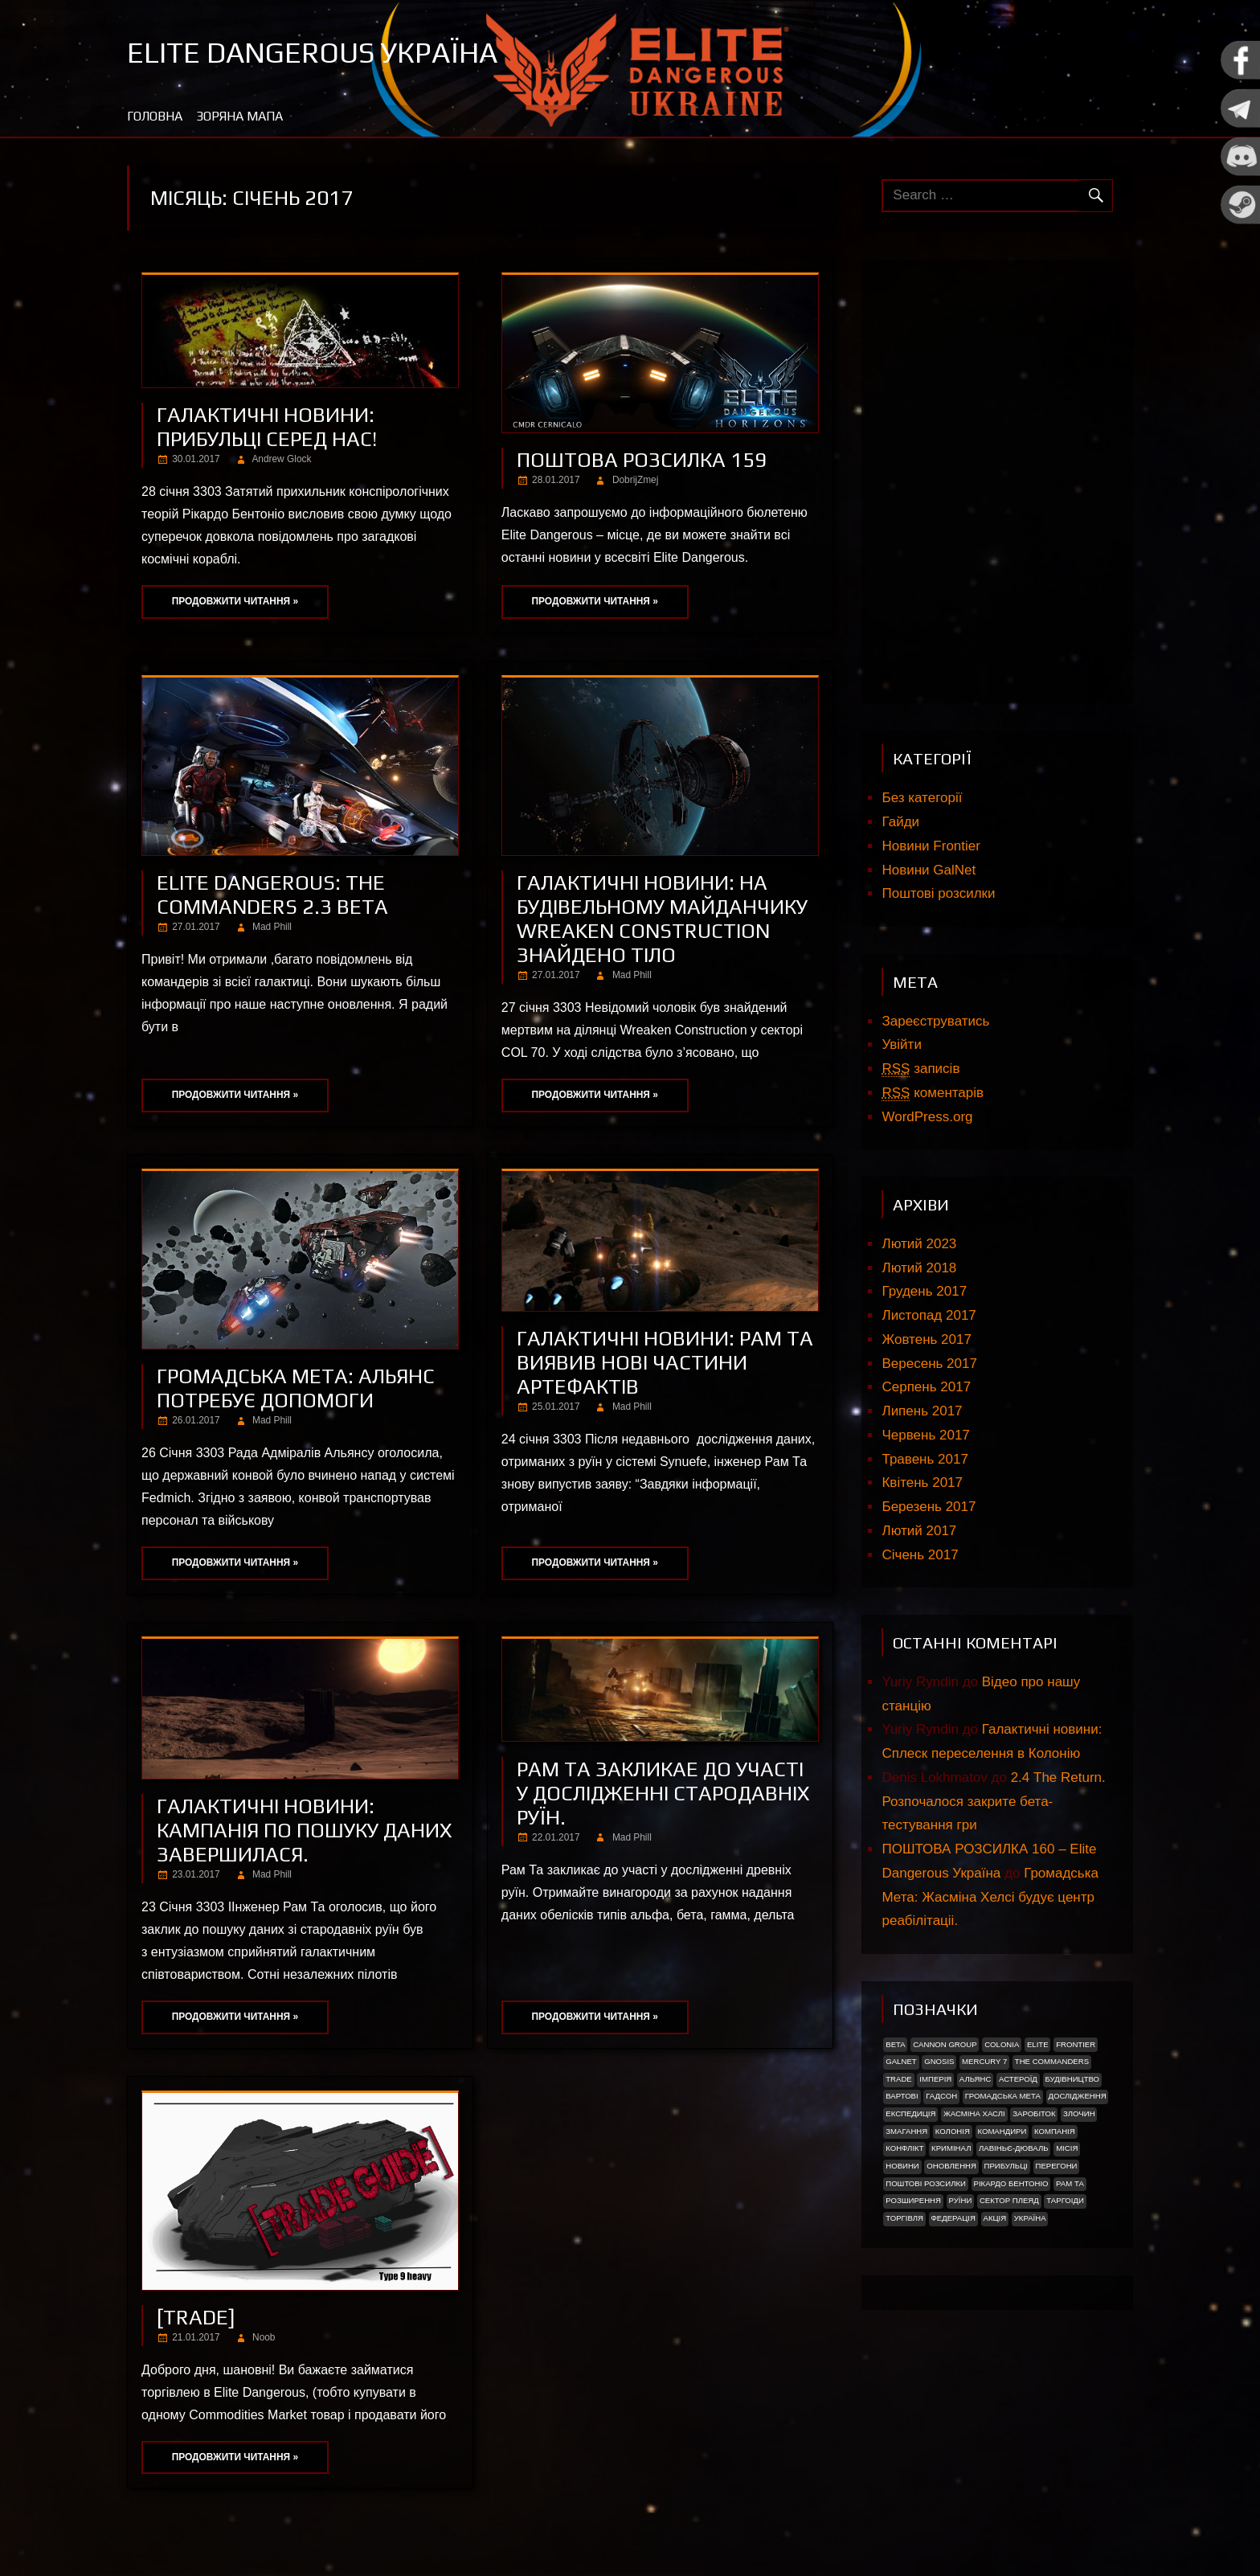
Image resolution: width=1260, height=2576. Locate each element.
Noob (263, 2337)
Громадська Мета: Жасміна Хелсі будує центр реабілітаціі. (990, 1897)
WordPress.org (927, 1116)
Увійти (901, 1044)
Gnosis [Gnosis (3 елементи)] (939, 2061)
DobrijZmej (635, 479)
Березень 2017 (929, 1506)
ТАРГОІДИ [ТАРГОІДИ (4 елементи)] (1065, 2200)
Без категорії (922, 797)
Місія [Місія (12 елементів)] (1067, 2148)
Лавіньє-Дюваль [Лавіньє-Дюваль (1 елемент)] (1014, 2148)
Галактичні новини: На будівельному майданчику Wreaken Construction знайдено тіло (662, 918)
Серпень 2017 (926, 1386)
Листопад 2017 (929, 1315)
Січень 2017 (920, 1554)
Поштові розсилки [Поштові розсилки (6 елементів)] (926, 2183)
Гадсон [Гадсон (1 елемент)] (941, 2095)
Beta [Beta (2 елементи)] (895, 2044)
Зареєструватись (935, 1021)
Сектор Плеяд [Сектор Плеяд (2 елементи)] (1009, 2200)
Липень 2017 (922, 1411)
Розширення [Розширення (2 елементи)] (913, 2200)
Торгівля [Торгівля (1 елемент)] (904, 2218)
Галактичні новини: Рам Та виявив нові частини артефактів (665, 1362)
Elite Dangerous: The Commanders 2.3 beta (272, 894)
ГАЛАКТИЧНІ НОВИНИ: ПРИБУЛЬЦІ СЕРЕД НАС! (267, 427)
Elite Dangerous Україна (312, 52)
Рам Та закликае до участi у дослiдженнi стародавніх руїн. (663, 1793)
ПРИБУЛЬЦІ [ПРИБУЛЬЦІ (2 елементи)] (1006, 2165)
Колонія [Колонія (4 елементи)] (952, 2131)
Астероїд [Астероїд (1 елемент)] (1018, 2078)
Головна (154, 116)
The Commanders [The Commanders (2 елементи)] (1052, 2061)
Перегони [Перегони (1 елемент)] (1056, 2165)
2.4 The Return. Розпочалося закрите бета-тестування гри (993, 1801)
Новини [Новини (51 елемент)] (902, 2165)
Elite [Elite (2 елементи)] (1038, 2044)
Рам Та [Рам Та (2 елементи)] (1070, 2183)
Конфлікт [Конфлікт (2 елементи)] (904, 2148)
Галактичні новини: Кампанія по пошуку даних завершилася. (304, 1830)
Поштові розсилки (938, 893)
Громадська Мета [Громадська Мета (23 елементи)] (1003, 2095)
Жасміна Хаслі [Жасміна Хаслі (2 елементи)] (974, 2113)
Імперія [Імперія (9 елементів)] (935, 2078)
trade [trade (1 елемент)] (899, 2078)
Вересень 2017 (929, 1363)
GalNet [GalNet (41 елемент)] (901, 2061)
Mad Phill (272, 926)
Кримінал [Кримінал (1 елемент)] (951, 2148)
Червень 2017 (925, 1435)
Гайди (900, 821)
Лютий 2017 (919, 1530)
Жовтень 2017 (926, 1339)
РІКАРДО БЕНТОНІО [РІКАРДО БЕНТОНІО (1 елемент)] (1011, 2183)
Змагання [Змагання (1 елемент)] (906, 2131)
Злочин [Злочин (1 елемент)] (1078, 2113)
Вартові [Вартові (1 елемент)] (902, 2095)
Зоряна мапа (239, 116)
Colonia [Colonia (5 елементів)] (1001, 2044)
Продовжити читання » (235, 601)
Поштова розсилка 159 (642, 460)
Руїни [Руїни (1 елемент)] (960, 2200)
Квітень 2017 (922, 1482)
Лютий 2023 (919, 1243)
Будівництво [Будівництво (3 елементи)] (1072, 2078)
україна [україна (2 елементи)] (1030, 2218)
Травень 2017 (925, 1459)
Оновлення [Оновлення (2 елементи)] (951, 2165)
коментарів (933, 1093)
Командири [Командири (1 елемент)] (1001, 2131)
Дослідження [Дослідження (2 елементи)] (1078, 2095)
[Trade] (196, 2317)
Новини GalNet (929, 870)
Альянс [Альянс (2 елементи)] (975, 2078)
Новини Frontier (931, 846)
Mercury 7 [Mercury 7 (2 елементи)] (984, 2061)
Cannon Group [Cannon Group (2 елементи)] (944, 2044)
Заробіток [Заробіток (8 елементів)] (1033, 2113)
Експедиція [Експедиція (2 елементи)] (910, 2113)
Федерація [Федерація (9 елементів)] (953, 2218)
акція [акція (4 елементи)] (994, 2218)
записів (920, 1069)
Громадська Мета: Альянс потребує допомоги (296, 1388)
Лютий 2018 (919, 1268)
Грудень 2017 (924, 1291)
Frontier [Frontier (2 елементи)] (1075, 2044)
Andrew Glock (281, 459)
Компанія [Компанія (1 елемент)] (1054, 2131)
